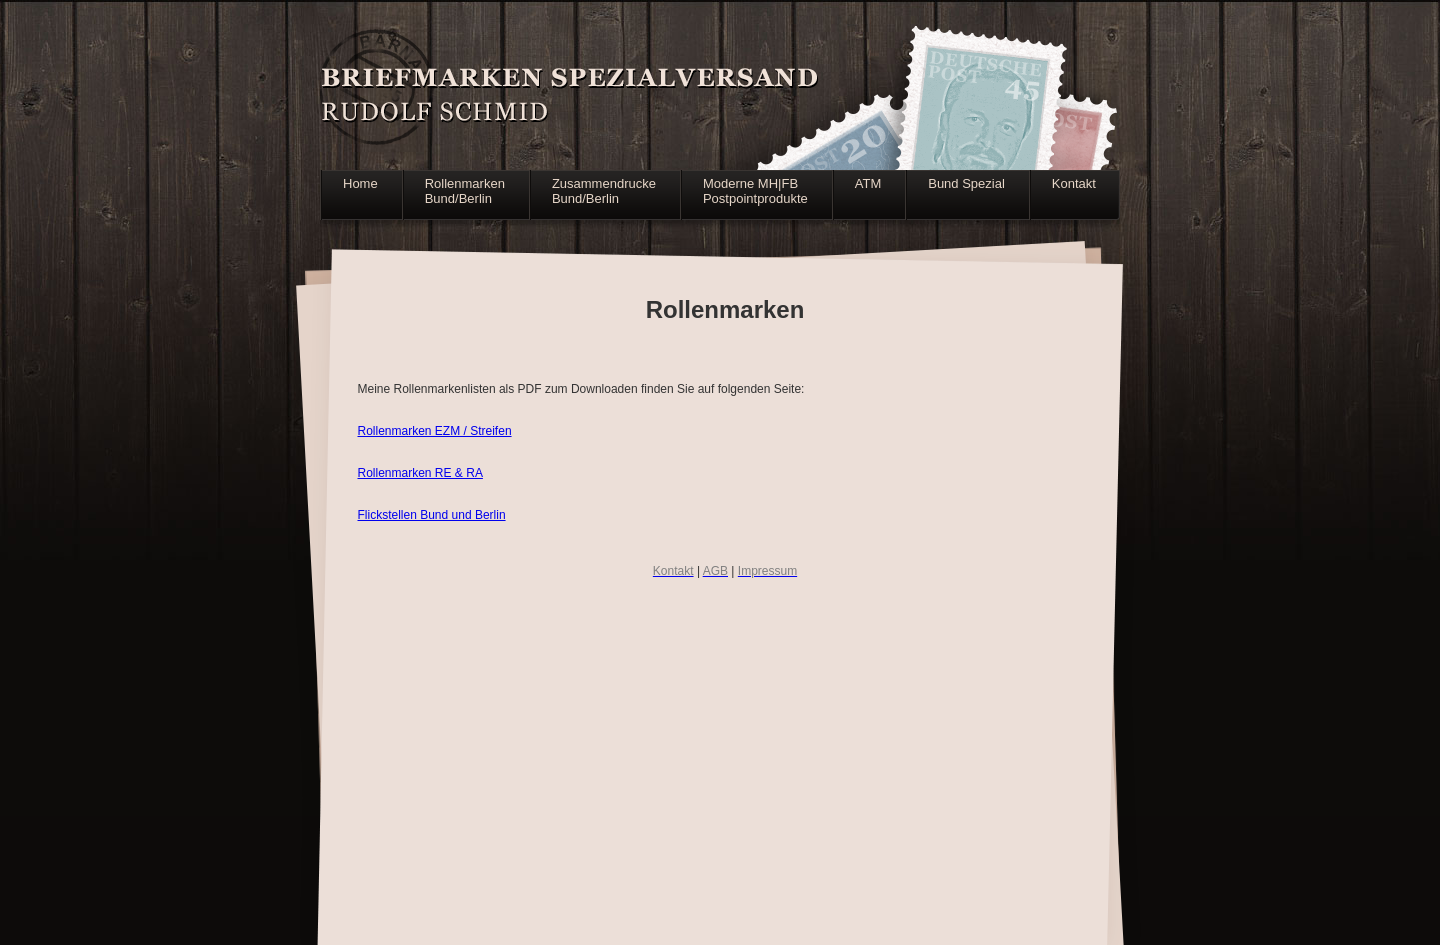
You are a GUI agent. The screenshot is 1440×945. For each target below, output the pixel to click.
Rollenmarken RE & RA (420, 473)
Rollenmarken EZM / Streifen (435, 431)
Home (360, 183)
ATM (868, 183)
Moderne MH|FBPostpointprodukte (755, 191)
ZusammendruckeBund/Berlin (604, 191)
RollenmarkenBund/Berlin (465, 191)
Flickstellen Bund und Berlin (432, 515)
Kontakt (1074, 183)
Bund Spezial (966, 183)
